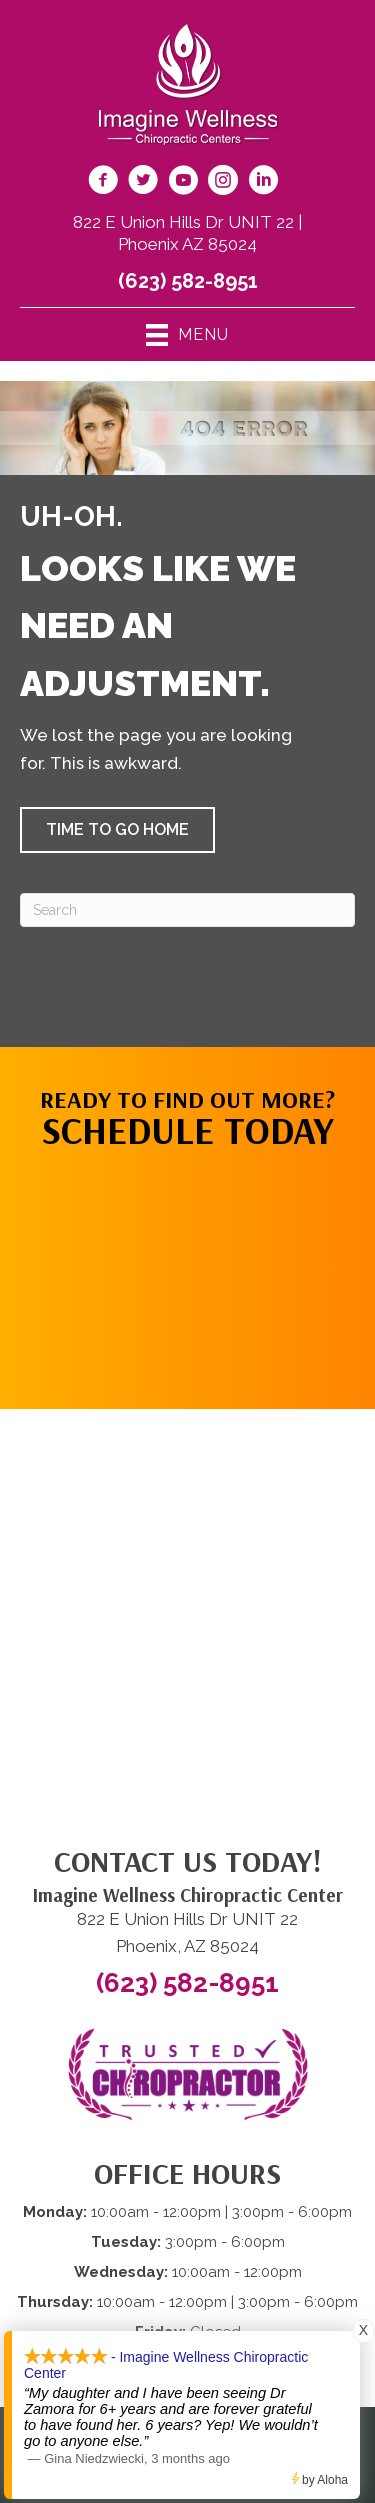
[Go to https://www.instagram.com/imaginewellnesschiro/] (223, 183)
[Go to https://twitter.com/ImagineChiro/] (143, 183)
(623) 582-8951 (188, 281)
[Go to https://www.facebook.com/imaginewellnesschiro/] (103, 183)
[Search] (187, 910)
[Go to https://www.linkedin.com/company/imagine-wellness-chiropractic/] (263, 183)
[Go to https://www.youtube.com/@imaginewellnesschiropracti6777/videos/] (183, 183)
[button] (117, 830)
